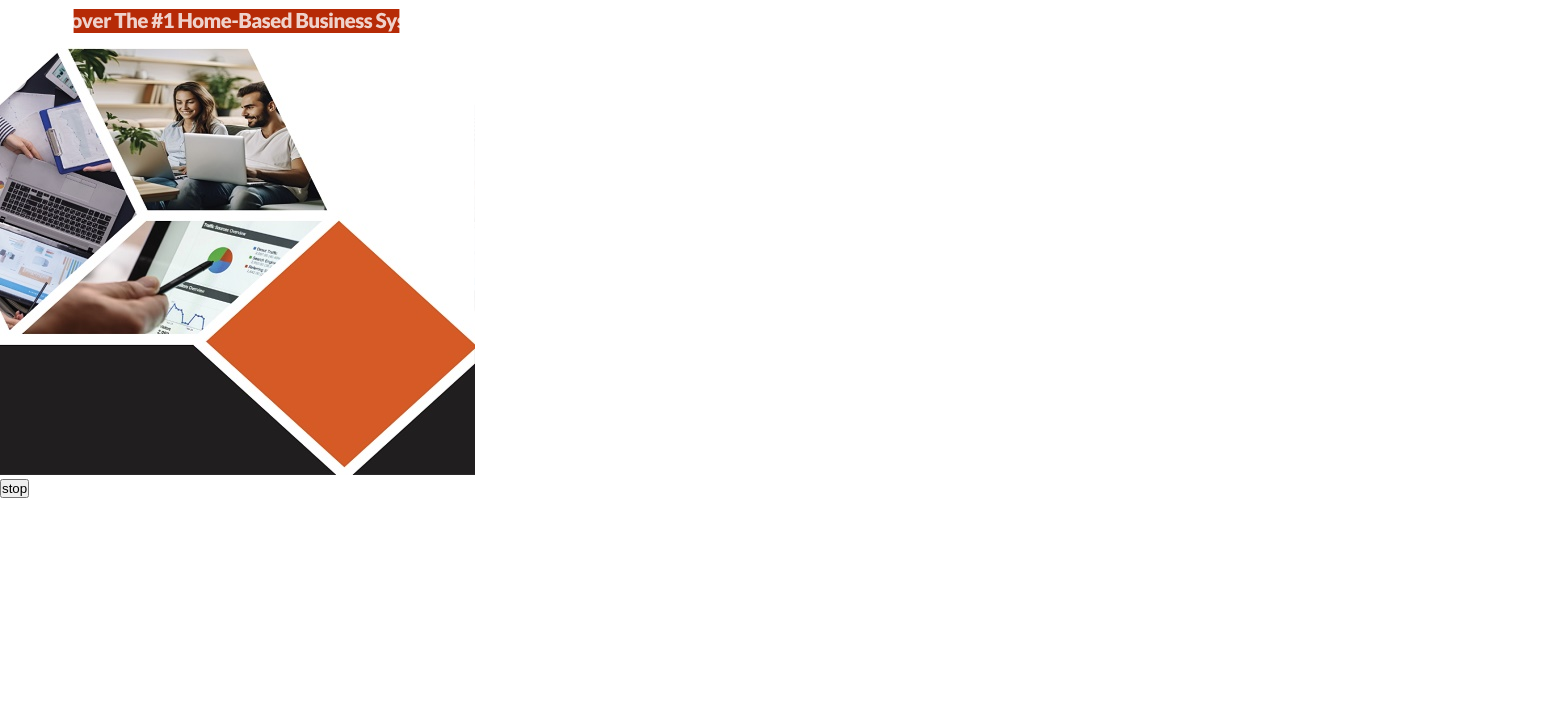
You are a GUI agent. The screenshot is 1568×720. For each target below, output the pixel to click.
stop (14, 488)
